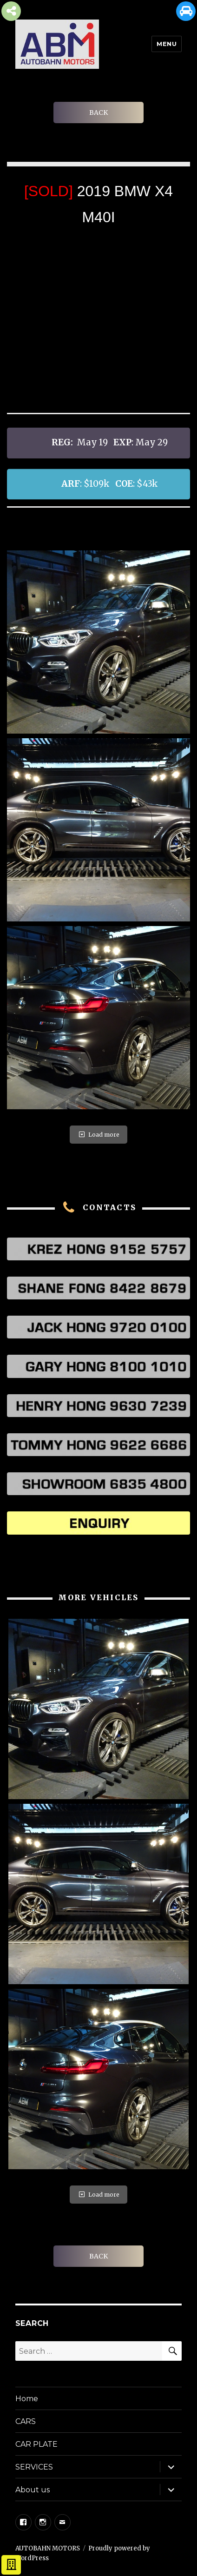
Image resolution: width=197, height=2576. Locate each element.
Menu (167, 43)
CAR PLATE (36, 2444)
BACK (98, 112)
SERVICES (34, 2467)
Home (26, 2398)
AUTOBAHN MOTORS (47, 2548)
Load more (98, 1134)
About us (32, 2489)
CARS (25, 2421)
